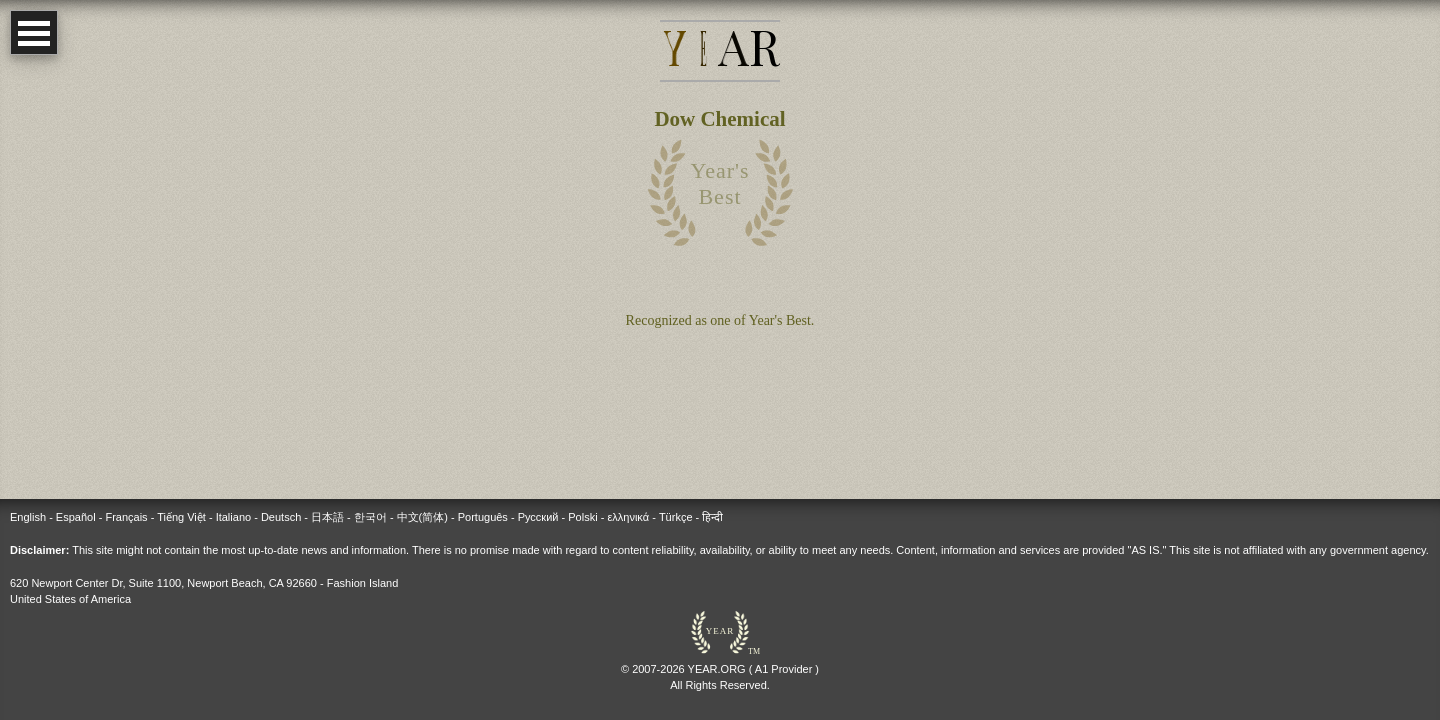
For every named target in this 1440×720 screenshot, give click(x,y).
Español (76, 517)
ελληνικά (628, 517)
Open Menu (34, 32)
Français (126, 517)
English (28, 517)
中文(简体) (422, 517)
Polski (582, 517)
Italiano (233, 517)
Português (483, 517)
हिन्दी (712, 517)
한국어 (370, 517)
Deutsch (281, 517)
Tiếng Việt (181, 517)
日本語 (327, 517)
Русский (538, 517)
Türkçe (676, 517)
